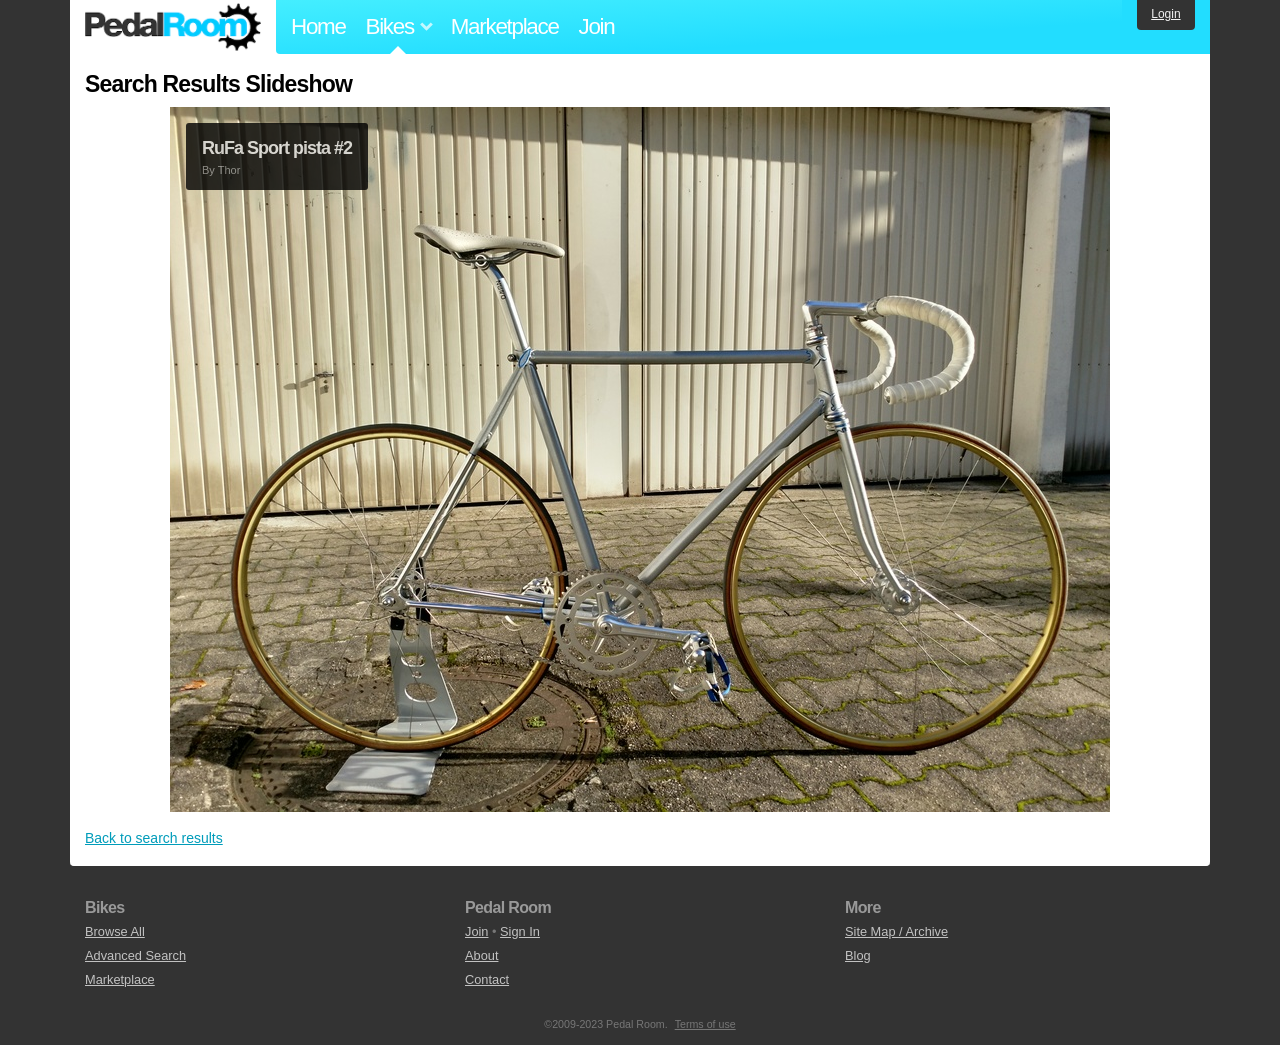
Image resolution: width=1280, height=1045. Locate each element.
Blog (858, 955)
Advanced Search (135, 955)
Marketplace (505, 26)
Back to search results (154, 838)
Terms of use (705, 1024)
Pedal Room (173, 27)
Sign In (520, 931)
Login (1165, 14)
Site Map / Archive (896, 931)
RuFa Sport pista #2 (277, 148)
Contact (487, 979)
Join (597, 26)
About (481, 955)
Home (318, 26)
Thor (229, 170)
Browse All (115, 931)
